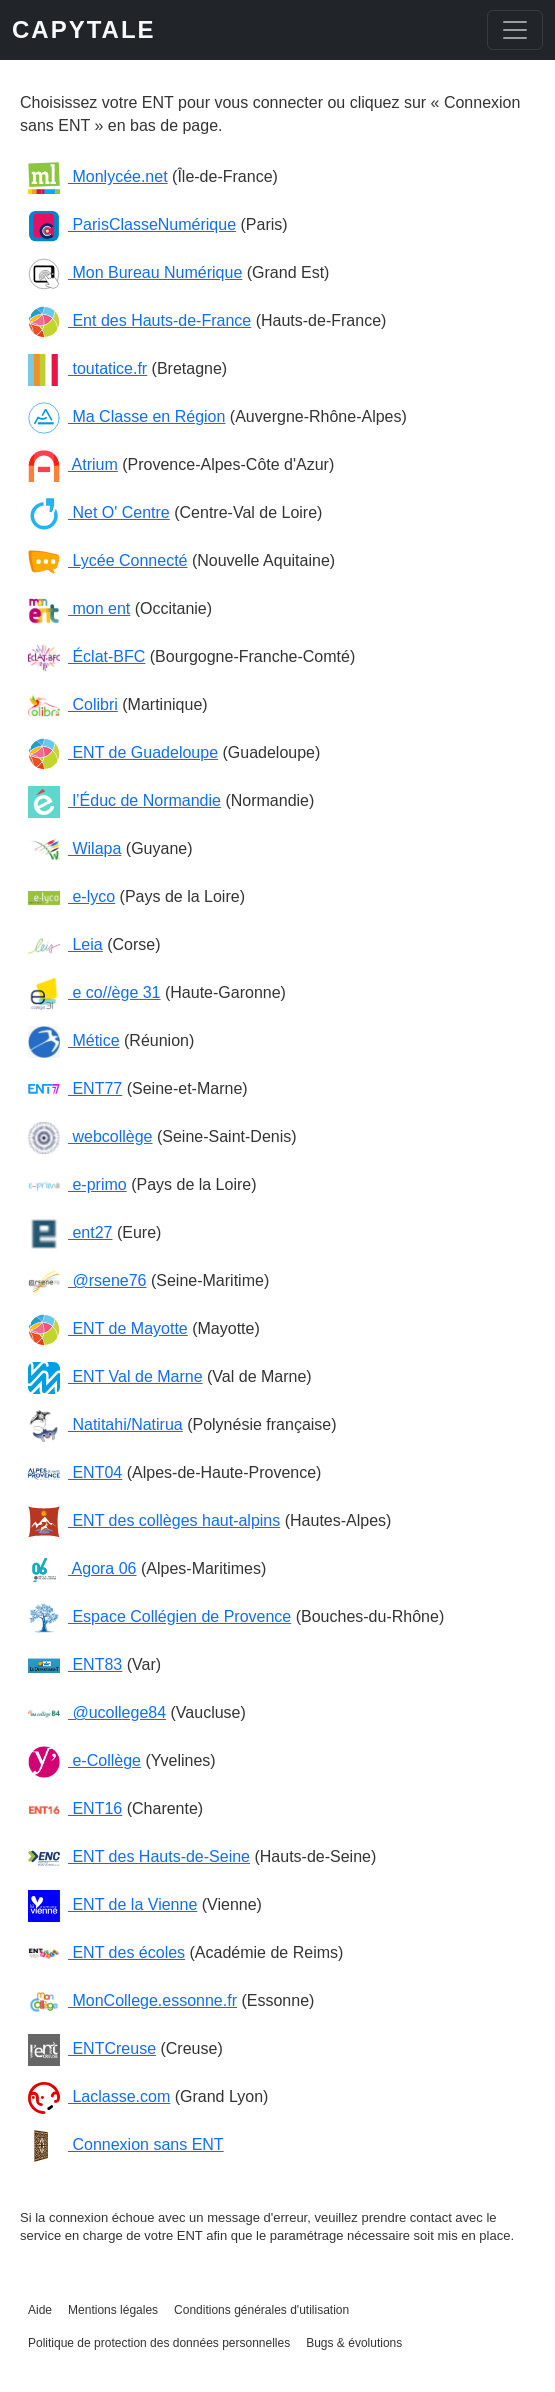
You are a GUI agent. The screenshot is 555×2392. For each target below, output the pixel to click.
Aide (40, 2310)
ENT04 (75, 1472)
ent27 (70, 1232)
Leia (65, 944)
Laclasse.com (99, 2096)
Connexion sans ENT (126, 2144)
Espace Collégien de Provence (159, 1616)
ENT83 (75, 1664)
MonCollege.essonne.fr (132, 2000)
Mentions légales (113, 2310)
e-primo (77, 1184)
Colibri (73, 704)
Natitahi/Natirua (105, 1424)
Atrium (73, 464)
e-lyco (71, 896)
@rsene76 (87, 1280)
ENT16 (75, 1808)
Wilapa (74, 848)
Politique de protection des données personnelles (159, 2343)
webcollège (90, 1136)
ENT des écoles (106, 1952)
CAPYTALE (84, 29)
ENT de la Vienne (112, 1904)
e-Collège (84, 1760)
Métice (74, 1040)
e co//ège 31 (94, 992)
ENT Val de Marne (115, 1376)
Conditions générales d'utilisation (261, 2310)
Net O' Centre (99, 512)
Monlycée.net (98, 176)
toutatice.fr (87, 368)
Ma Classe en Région (126, 416)
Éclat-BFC (86, 656)
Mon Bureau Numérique (135, 272)
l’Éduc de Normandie (124, 800)
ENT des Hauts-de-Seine (139, 1856)
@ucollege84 (97, 1712)
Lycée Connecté (107, 560)
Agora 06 (82, 1568)
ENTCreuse (92, 2048)
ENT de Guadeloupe (123, 752)
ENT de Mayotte (108, 1328)
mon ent (79, 608)
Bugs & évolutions (354, 2343)
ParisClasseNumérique (132, 224)
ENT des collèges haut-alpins (154, 1520)
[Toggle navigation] (515, 30)
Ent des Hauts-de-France (139, 320)
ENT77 (75, 1088)
